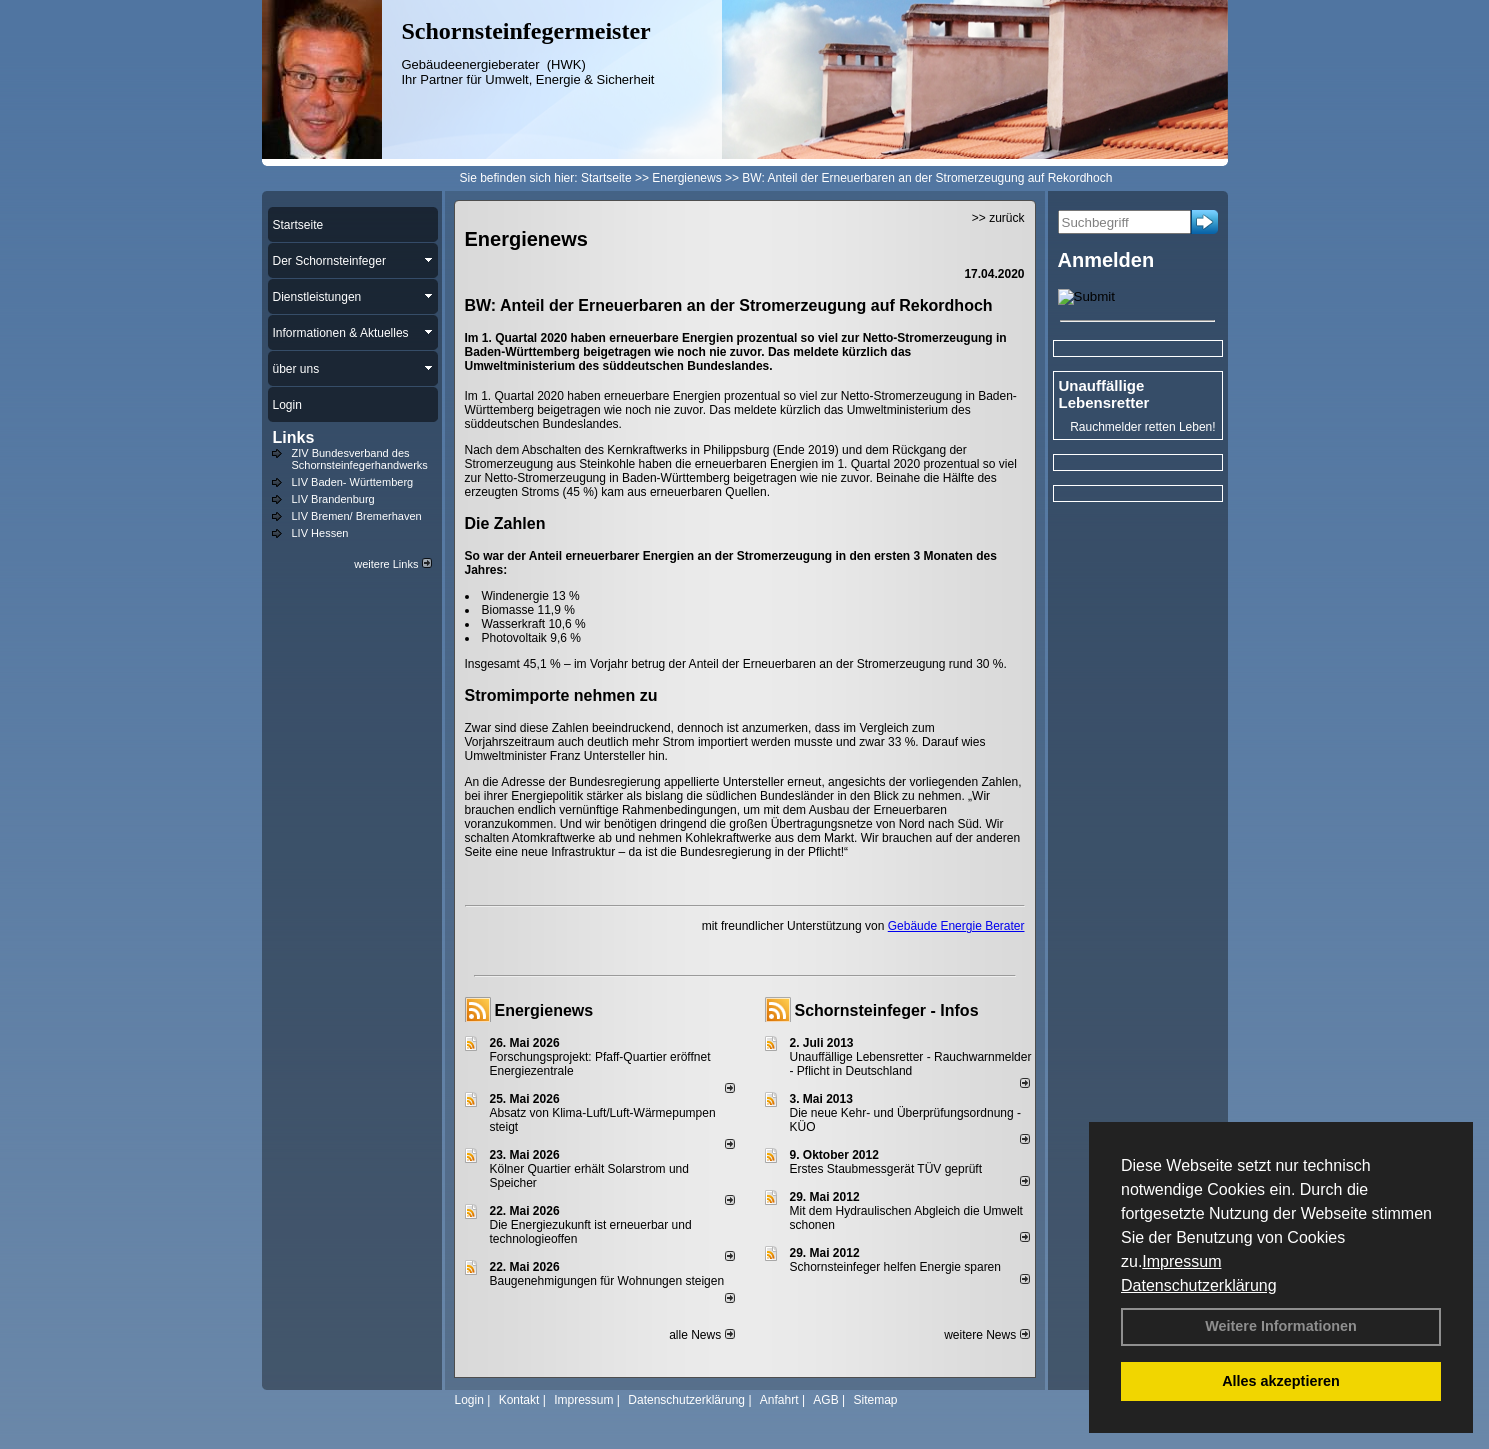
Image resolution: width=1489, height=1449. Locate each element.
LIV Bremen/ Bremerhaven (357, 516)
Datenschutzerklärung (1199, 1285)
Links (294, 437)
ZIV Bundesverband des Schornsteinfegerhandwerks (360, 459)
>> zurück (998, 218)
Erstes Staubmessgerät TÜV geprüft (886, 1169)
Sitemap (875, 1400)
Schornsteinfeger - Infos (887, 1010)
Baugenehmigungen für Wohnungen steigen (607, 1281)
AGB (825, 1400)
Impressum (1181, 1261)
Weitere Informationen (1281, 1326)
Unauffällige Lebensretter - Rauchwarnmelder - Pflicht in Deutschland (911, 1064)
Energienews (544, 1010)
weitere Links (392, 564)
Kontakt (519, 1400)
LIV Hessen (320, 533)
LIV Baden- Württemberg (353, 482)
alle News (701, 1335)
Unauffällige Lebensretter (1104, 394)
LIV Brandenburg (333, 499)
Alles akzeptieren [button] (1281, 1381)
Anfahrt (779, 1400)
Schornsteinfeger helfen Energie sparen (895, 1267)
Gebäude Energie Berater (956, 926)
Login (469, 1400)
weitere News (986, 1335)
